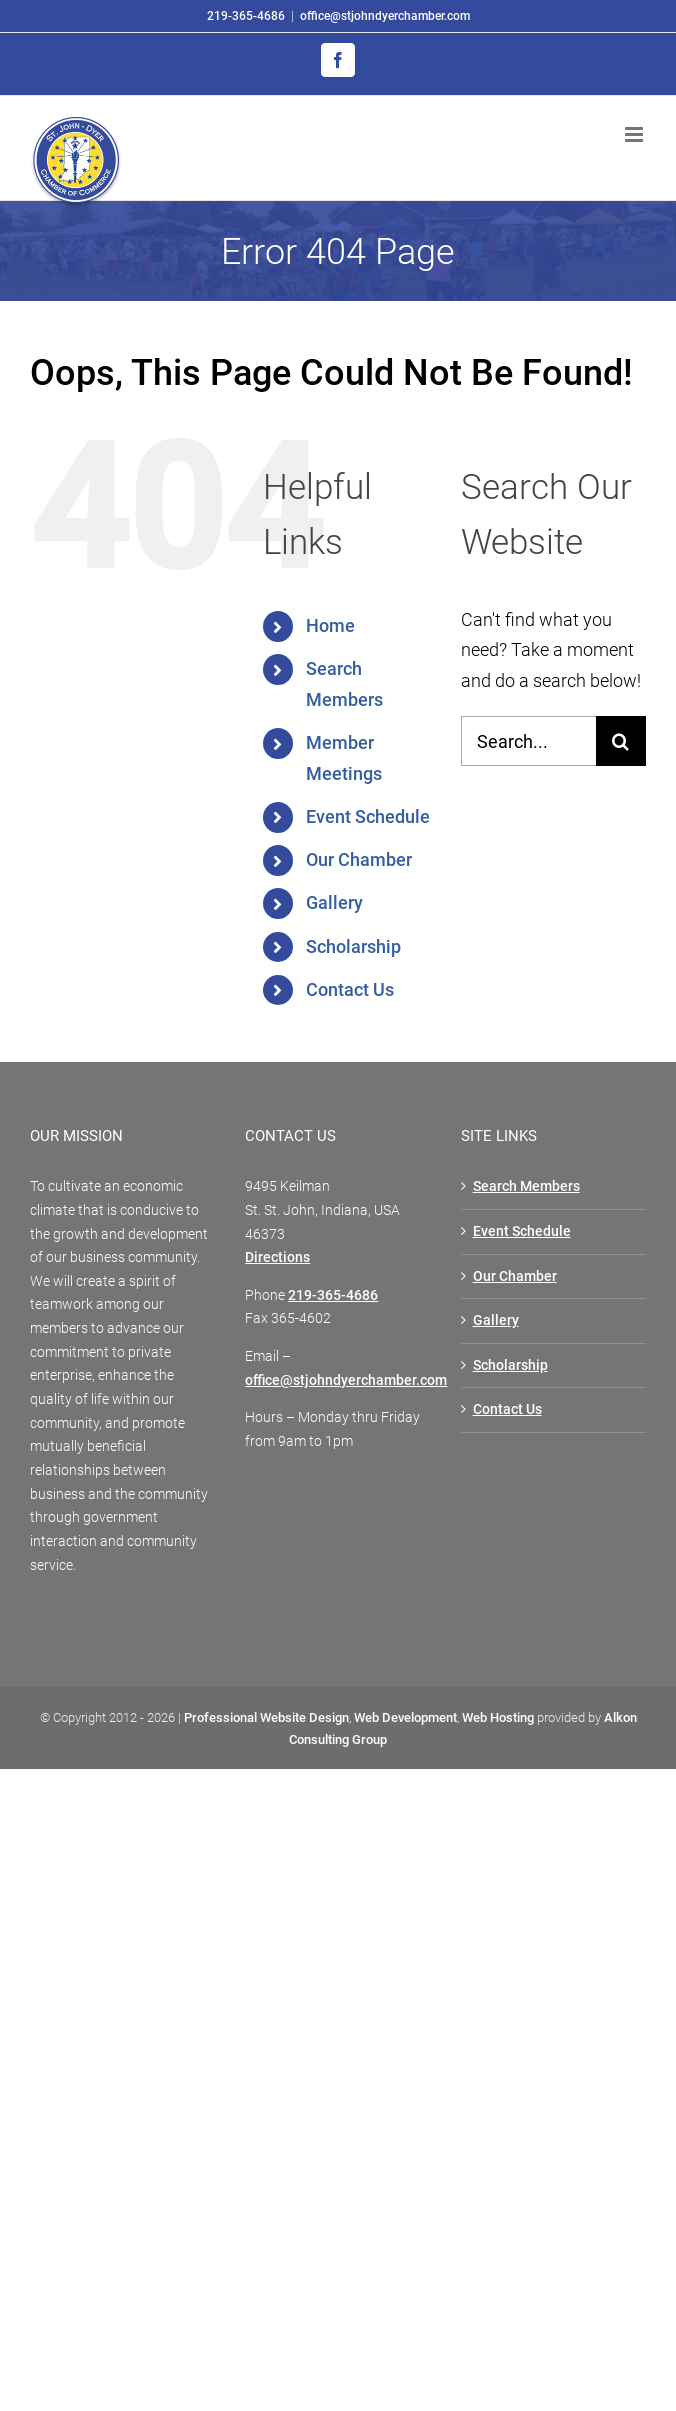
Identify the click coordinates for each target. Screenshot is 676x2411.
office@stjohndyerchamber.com (385, 16)
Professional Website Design (266, 1717)
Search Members (526, 1186)
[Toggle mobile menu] (635, 134)
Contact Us (350, 989)
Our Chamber (359, 859)
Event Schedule (368, 816)
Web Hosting (498, 1717)
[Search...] (528, 741)
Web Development (405, 1717)
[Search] (621, 741)
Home (330, 625)
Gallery (334, 902)
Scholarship (353, 946)
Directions (277, 1257)
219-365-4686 (246, 16)
